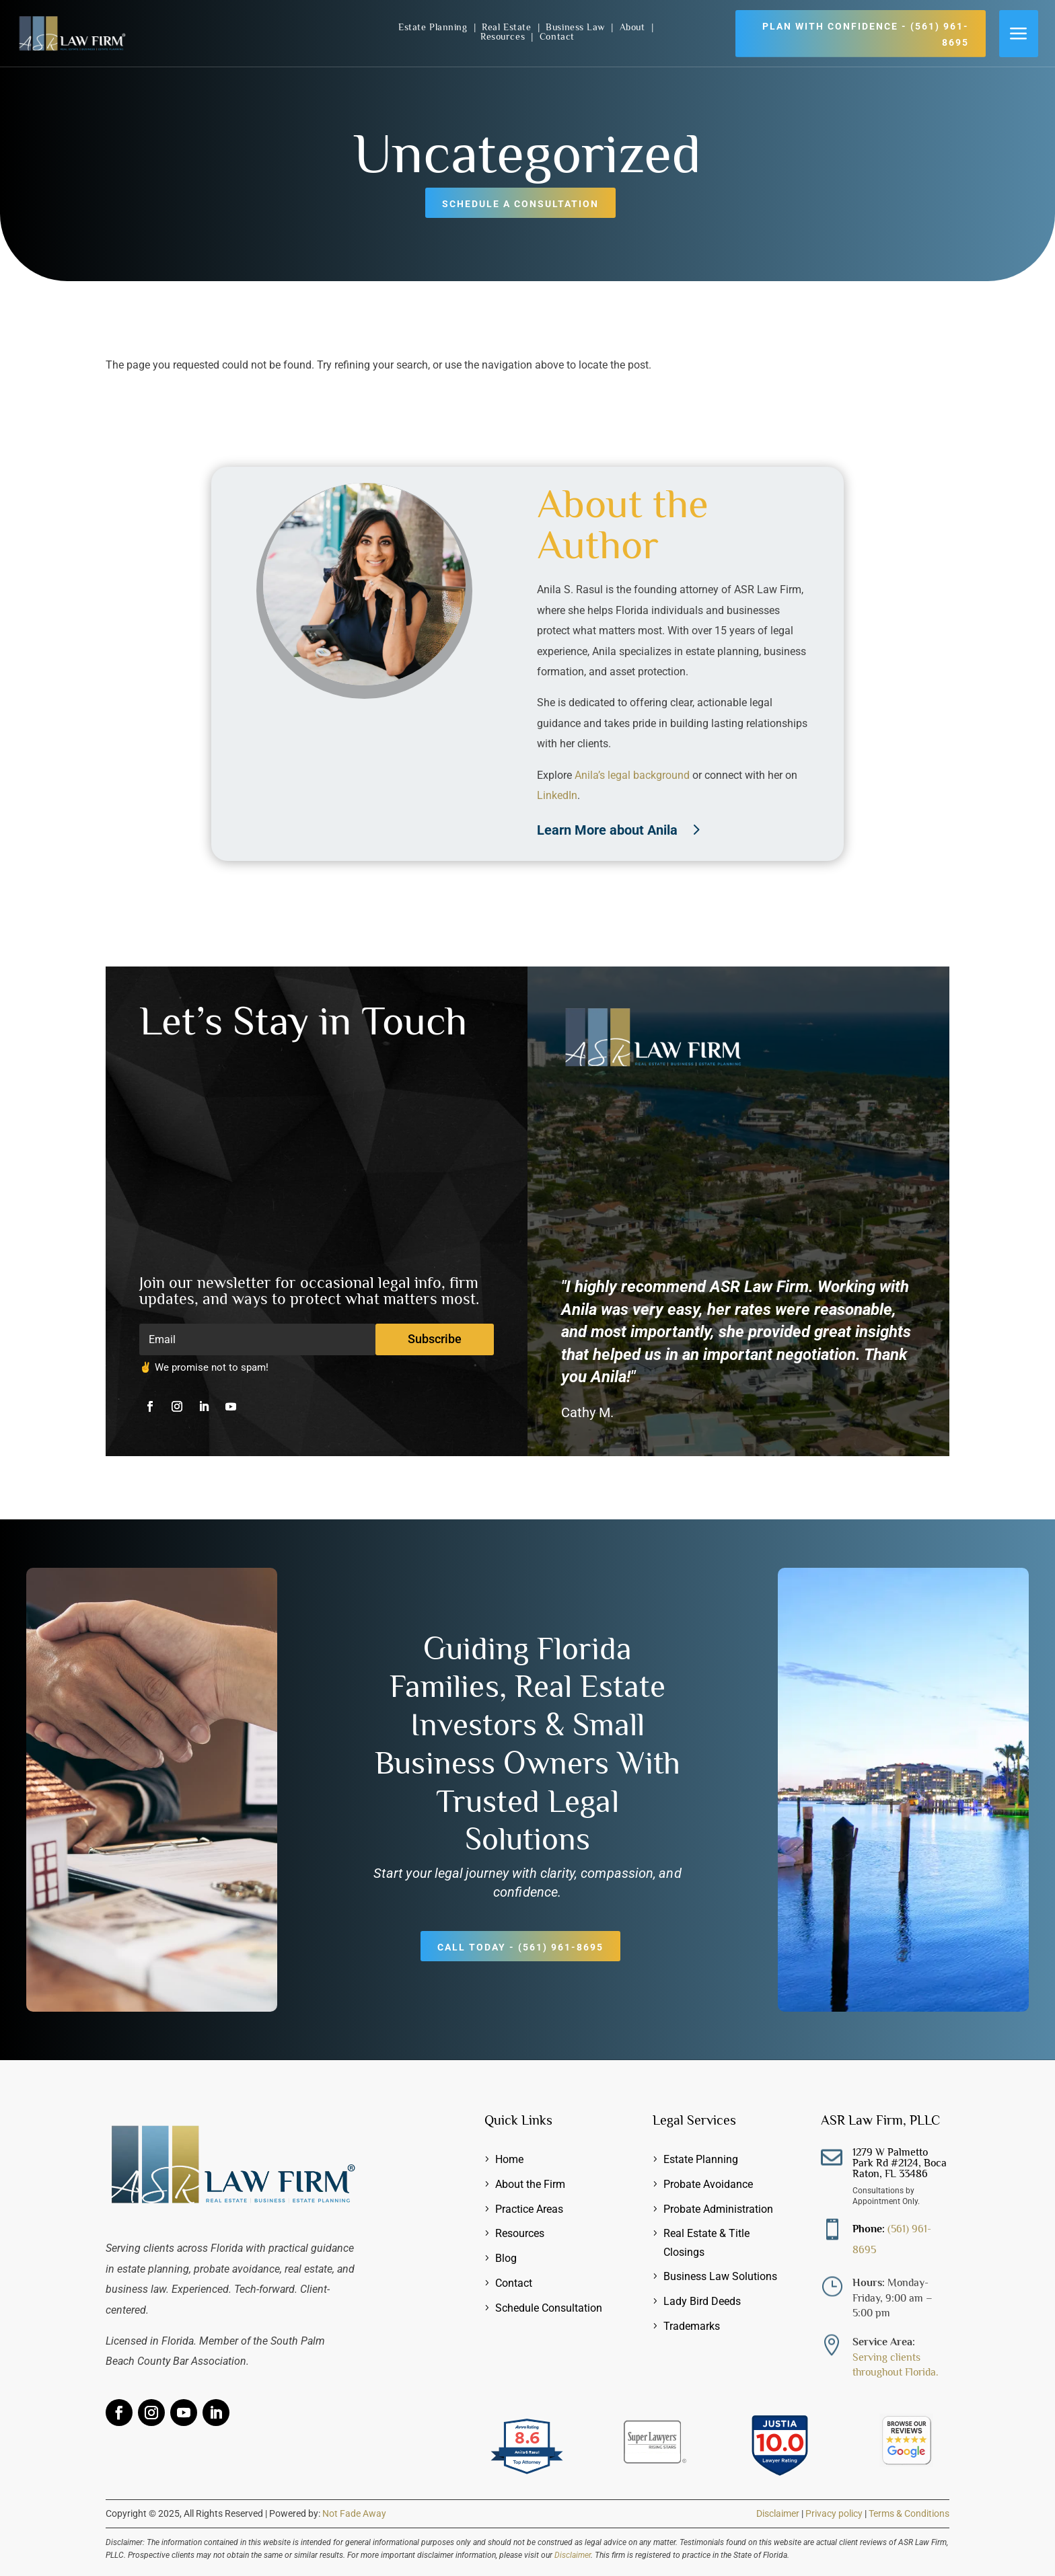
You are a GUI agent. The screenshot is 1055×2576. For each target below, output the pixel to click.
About (634, 27)
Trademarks (691, 2326)
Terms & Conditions (909, 2513)
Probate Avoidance (708, 2184)
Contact (557, 36)
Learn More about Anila (607, 830)
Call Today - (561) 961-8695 (520, 1947)
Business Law (577, 27)
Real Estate (508, 27)
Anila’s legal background (632, 775)
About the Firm (530, 2184)
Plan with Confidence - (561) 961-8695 (865, 34)
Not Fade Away (354, 2513)
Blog (506, 2258)
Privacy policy (834, 2513)
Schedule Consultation (548, 2308)
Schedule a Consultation (520, 203)
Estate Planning (434, 27)
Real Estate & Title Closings (706, 2242)
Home (509, 2159)
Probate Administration (718, 2209)
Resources (504, 36)
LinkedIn (557, 795)
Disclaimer (777, 2513)
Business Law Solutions (720, 2276)
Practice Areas (529, 2209)
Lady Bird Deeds (702, 2301)
